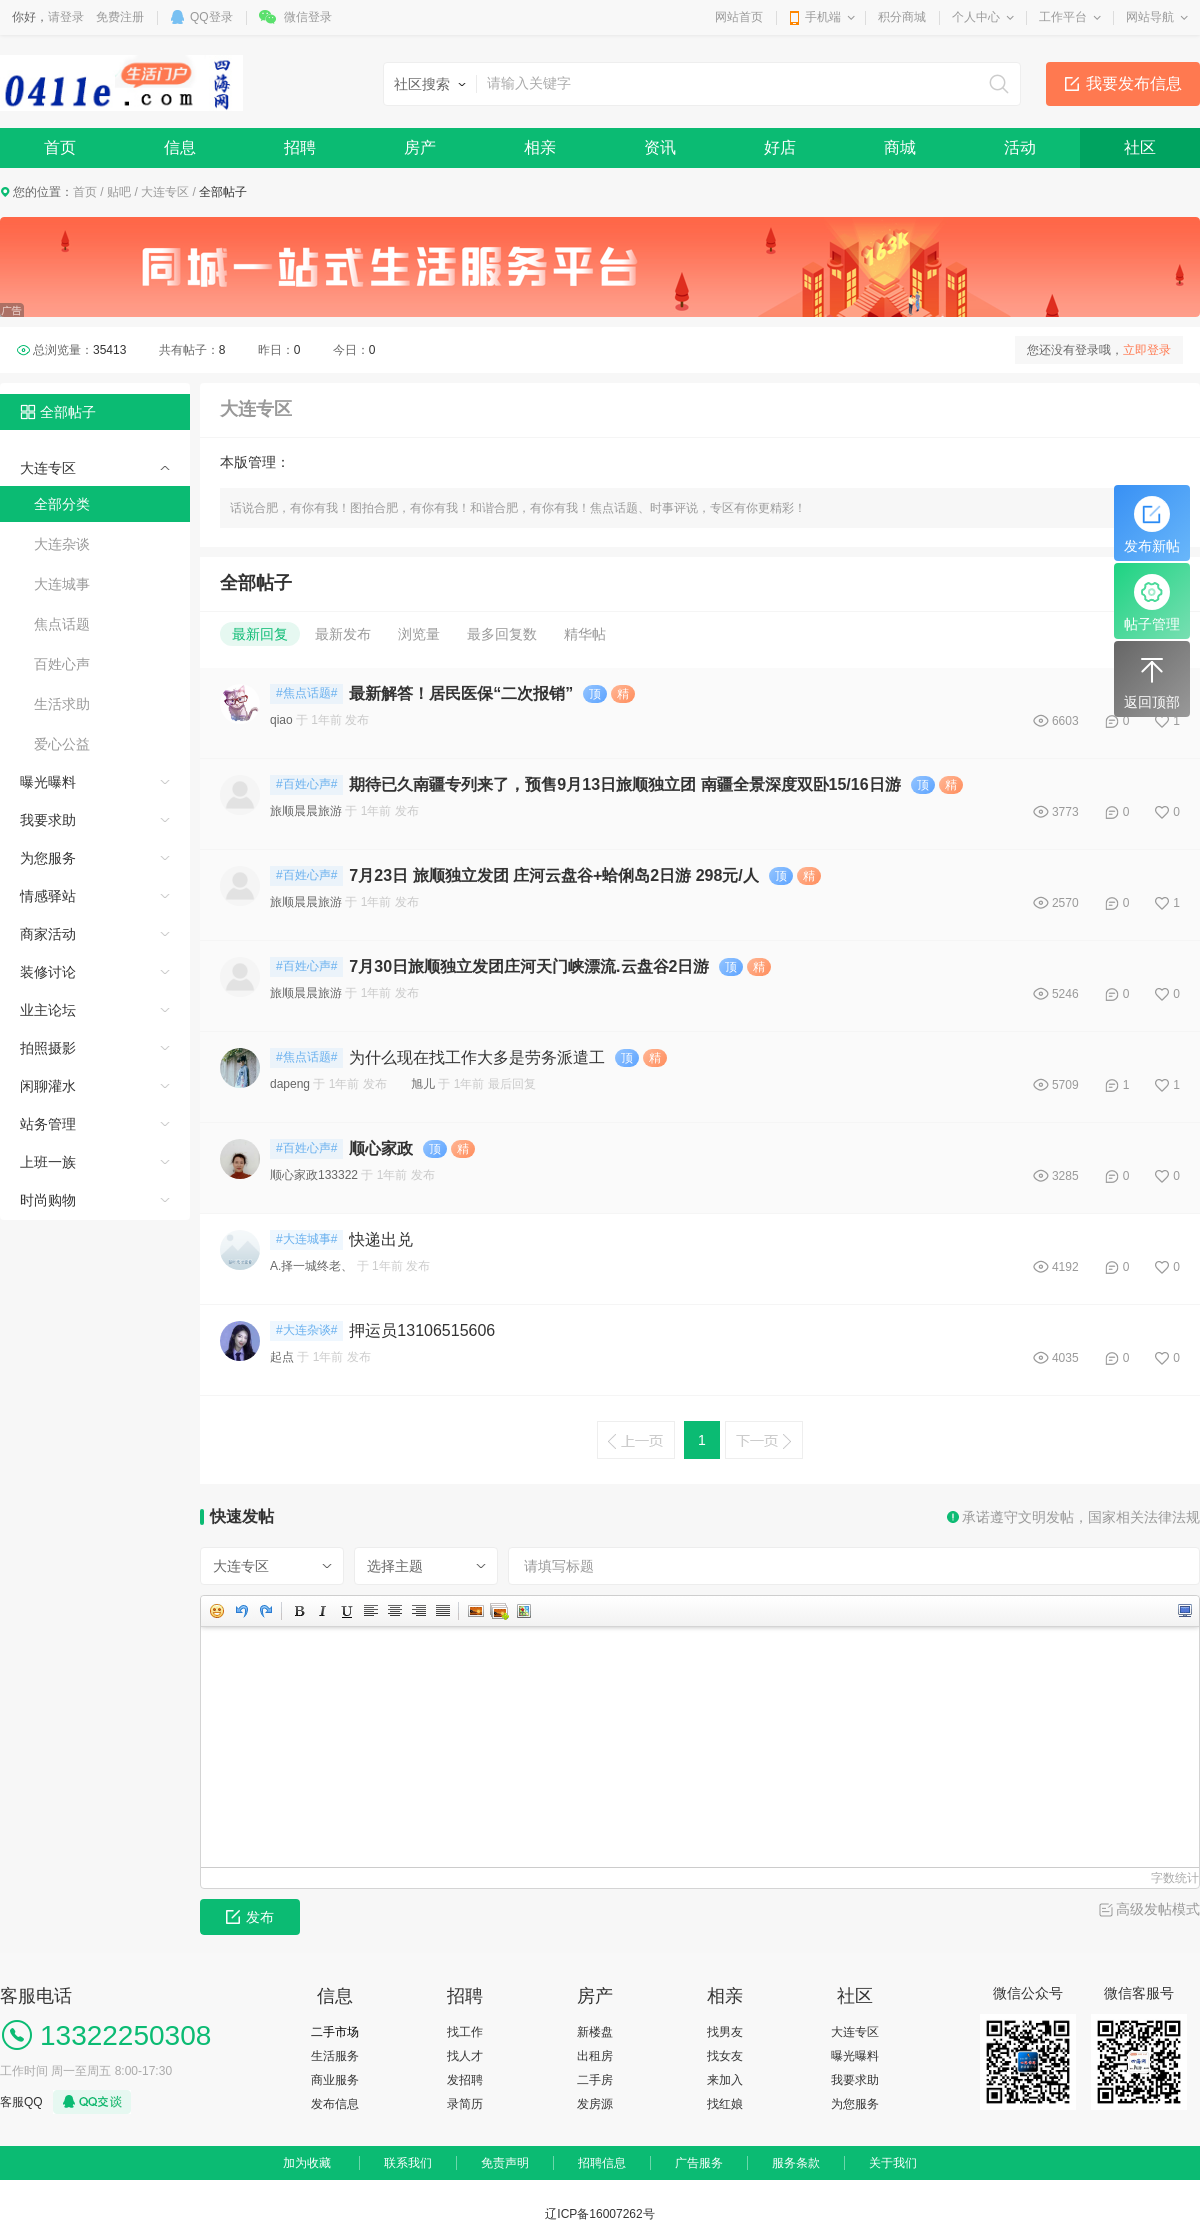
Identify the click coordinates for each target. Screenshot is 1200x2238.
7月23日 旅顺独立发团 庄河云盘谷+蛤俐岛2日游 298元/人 (553, 875)
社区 (1140, 147)
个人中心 (976, 17)
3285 (1065, 1176)
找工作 (465, 2032)
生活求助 (62, 704)
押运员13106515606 (422, 1330)
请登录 (66, 17)
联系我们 (408, 2163)
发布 (250, 1917)
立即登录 (1147, 350)
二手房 (595, 2080)
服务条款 (796, 2163)
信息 (180, 147)
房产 (420, 147)
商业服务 (335, 2080)
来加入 (725, 2080)
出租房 (595, 2056)
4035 (1065, 1358)
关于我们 (893, 2163)
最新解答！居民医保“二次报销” (461, 693)
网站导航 (1150, 17)
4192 (1065, 1267)
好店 (780, 147)
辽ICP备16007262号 (599, 2214)
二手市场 (335, 2032)
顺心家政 (381, 1148)
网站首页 (739, 17)
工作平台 (1063, 17)
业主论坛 (48, 1010)
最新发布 (343, 634)
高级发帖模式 (1158, 1909)
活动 (1020, 147)
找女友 (725, 2056)
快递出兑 (381, 1239)
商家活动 (48, 934)
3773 (1065, 812)
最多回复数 (502, 634)
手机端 (823, 17)
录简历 (465, 2104)
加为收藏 (307, 2163)
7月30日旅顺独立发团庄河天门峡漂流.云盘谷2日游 (529, 966)
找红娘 (725, 2104)
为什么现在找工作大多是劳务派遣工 (477, 1057)
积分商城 (902, 17)
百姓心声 (62, 664)
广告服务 (699, 2163)
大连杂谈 (62, 544)
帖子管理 (1152, 603)
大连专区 (165, 192)
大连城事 (62, 584)
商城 (900, 147)
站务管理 (48, 1124)
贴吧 (119, 192)
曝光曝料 (48, 782)
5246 (1065, 994)
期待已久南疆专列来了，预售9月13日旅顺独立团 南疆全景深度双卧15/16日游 (624, 784)
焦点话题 (62, 624)
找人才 (465, 2056)
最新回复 (260, 634)
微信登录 (308, 17)
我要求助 (48, 820)
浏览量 (419, 634)
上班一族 (48, 1162)
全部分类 (62, 504)
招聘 (300, 147)
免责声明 (505, 2163)
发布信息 (335, 2104)
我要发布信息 (1134, 83)
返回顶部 (1152, 681)
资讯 (660, 147)
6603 (1065, 721)
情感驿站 (48, 896)
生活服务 (335, 2056)
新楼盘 (595, 2032)
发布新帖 (1152, 525)
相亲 (540, 147)
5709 (1065, 1085)
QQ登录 (211, 17)
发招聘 (465, 2080)
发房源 (595, 2104)
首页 (60, 147)
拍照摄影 (48, 1048)
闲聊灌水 (48, 1086)
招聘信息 (602, 2163)
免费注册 (120, 17)
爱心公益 (62, 744)
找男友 (725, 2032)
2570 (1065, 903)
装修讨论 (48, 972)
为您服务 (48, 858)
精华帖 (585, 634)
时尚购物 (48, 1200)
